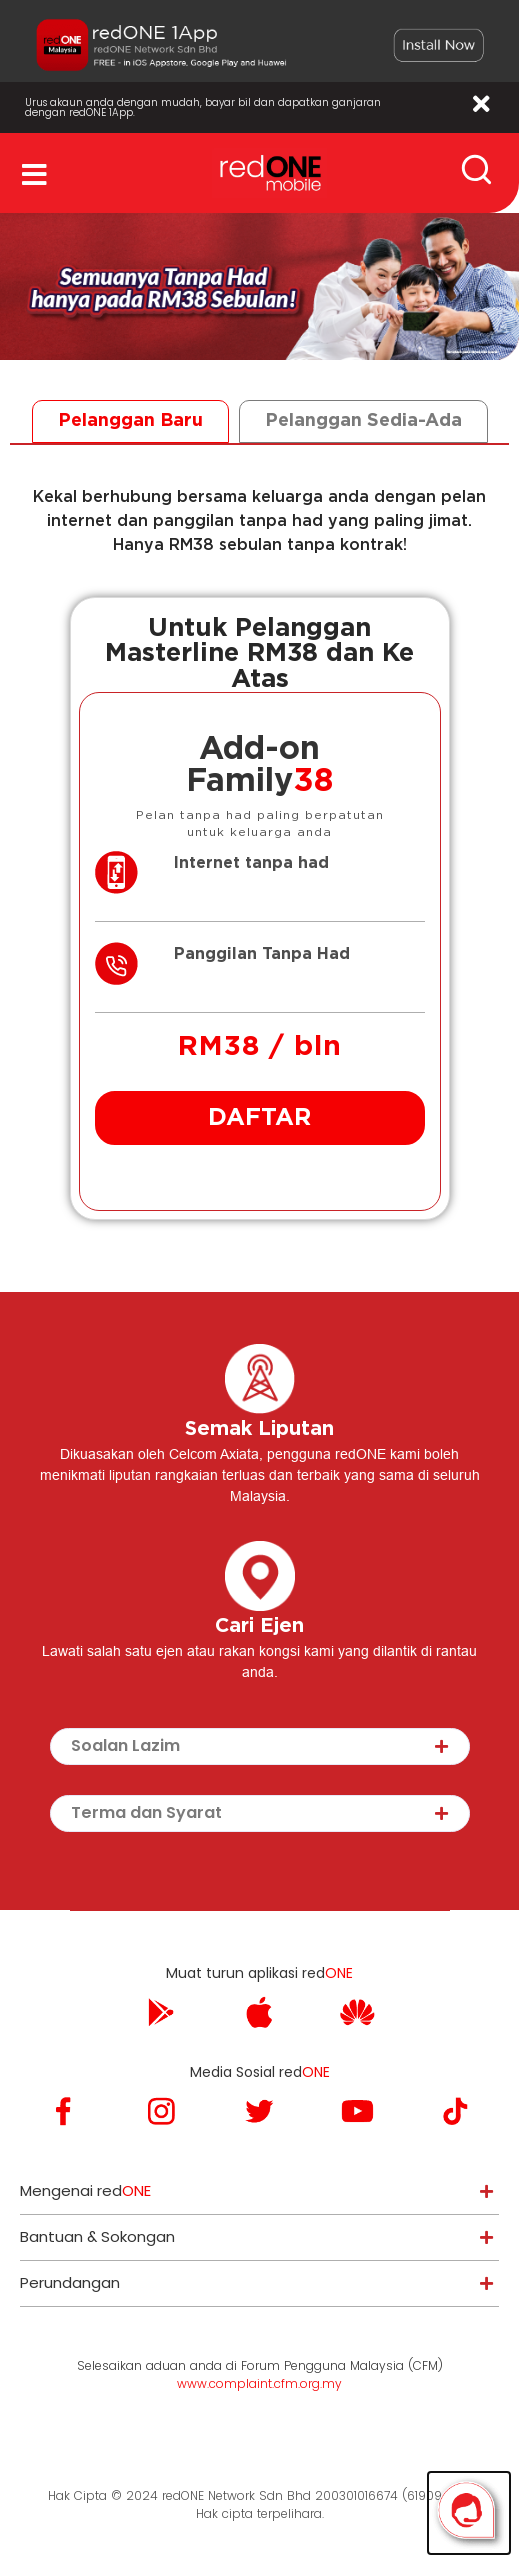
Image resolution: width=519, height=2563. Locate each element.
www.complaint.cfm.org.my (259, 2383)
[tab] (130, 421)
